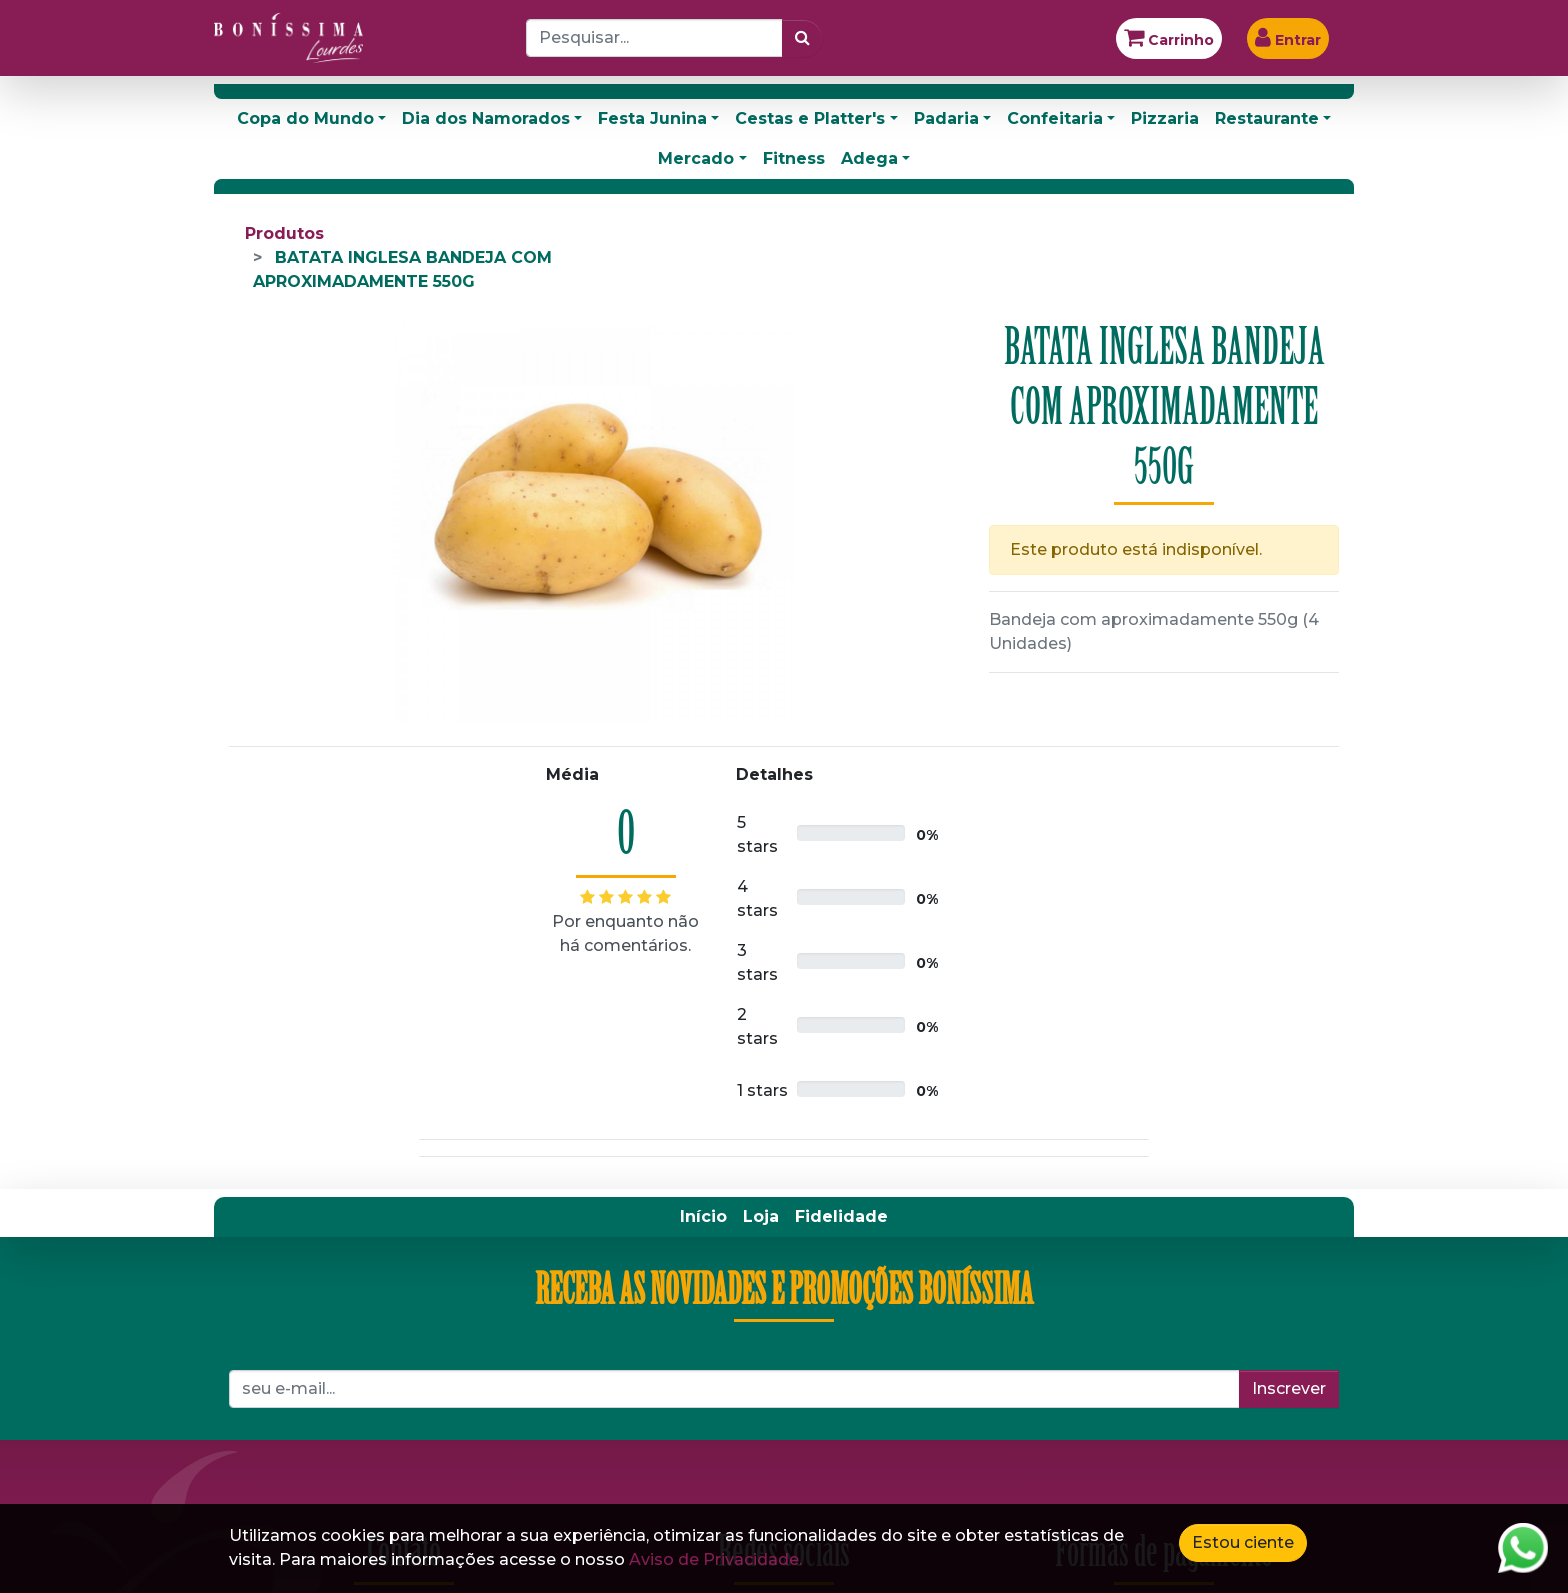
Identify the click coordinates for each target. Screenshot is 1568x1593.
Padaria (946, 118)
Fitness (794, 158)
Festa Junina (652, 118)
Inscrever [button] (1289, 1388)
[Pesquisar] (802, 38)
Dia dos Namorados (486, 118)
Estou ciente (1243, 1542)
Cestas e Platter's (810, 118)
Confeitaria (1055, 118)
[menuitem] (703, 1217)
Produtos (284, 233)
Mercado (696, 158)
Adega (869, 158)
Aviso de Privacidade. (715, 1559)
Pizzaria (1165, 118)
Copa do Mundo (305, 118)
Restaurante (1267, 118)
